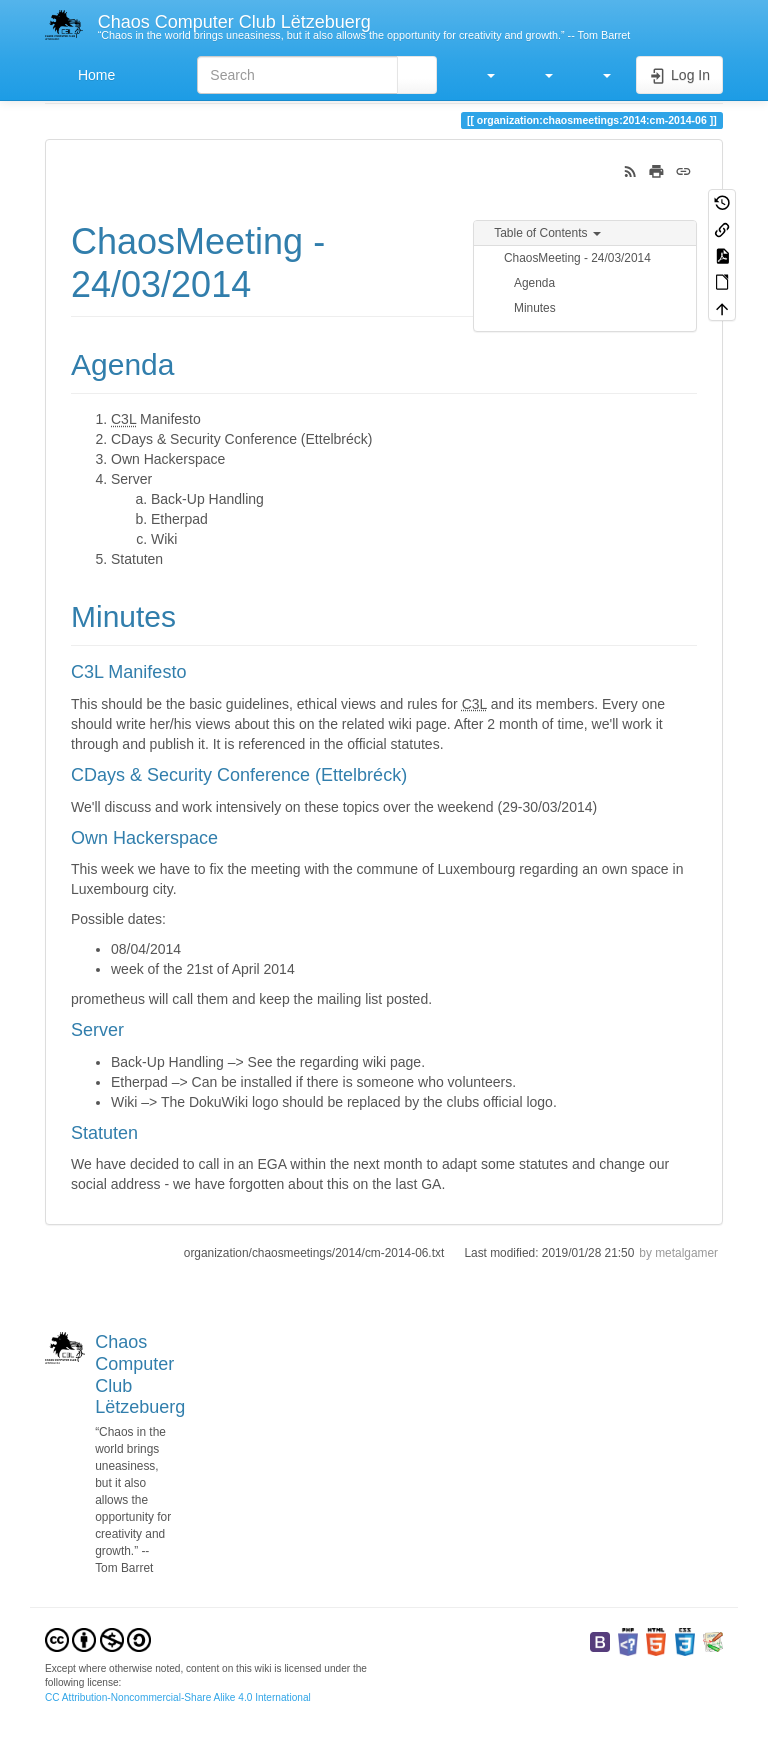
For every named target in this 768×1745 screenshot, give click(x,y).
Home (94, 75)
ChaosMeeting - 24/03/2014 (577, 258)
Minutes (535, 308)
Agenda (534, 283)
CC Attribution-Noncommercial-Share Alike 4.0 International (178, 1697)
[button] (481, 75)
